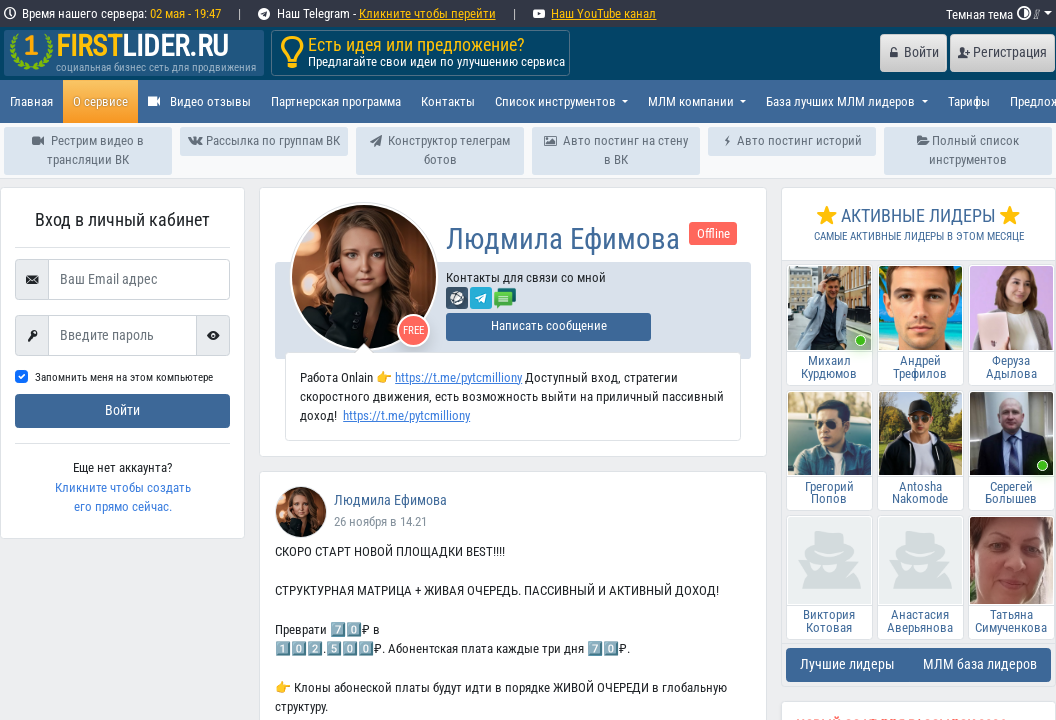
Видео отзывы (199, 101)
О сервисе (100, 101)
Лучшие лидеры (847, 664)
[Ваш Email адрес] (139, 280)
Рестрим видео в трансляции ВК (87, 150)
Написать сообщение (549, 325)
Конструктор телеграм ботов (440, 150)
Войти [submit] (122, 410)
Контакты (448, 101)
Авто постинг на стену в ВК (615, 150)
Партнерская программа (336, 101)
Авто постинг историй (792, 140)
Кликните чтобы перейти (427, 13)
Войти (914, 52)
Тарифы (969, 101)
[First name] (122, 336)
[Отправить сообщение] (505, 297)
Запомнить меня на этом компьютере (124, 377)
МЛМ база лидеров (980, 664)
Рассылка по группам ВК (264, 140)
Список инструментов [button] (557, 101)
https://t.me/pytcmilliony (458, 377)
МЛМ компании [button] (692, 101)
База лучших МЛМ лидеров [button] (842, 101)
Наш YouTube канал (603, 13)
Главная (31, 101)
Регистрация (1002, 52)
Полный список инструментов (968, 150)
